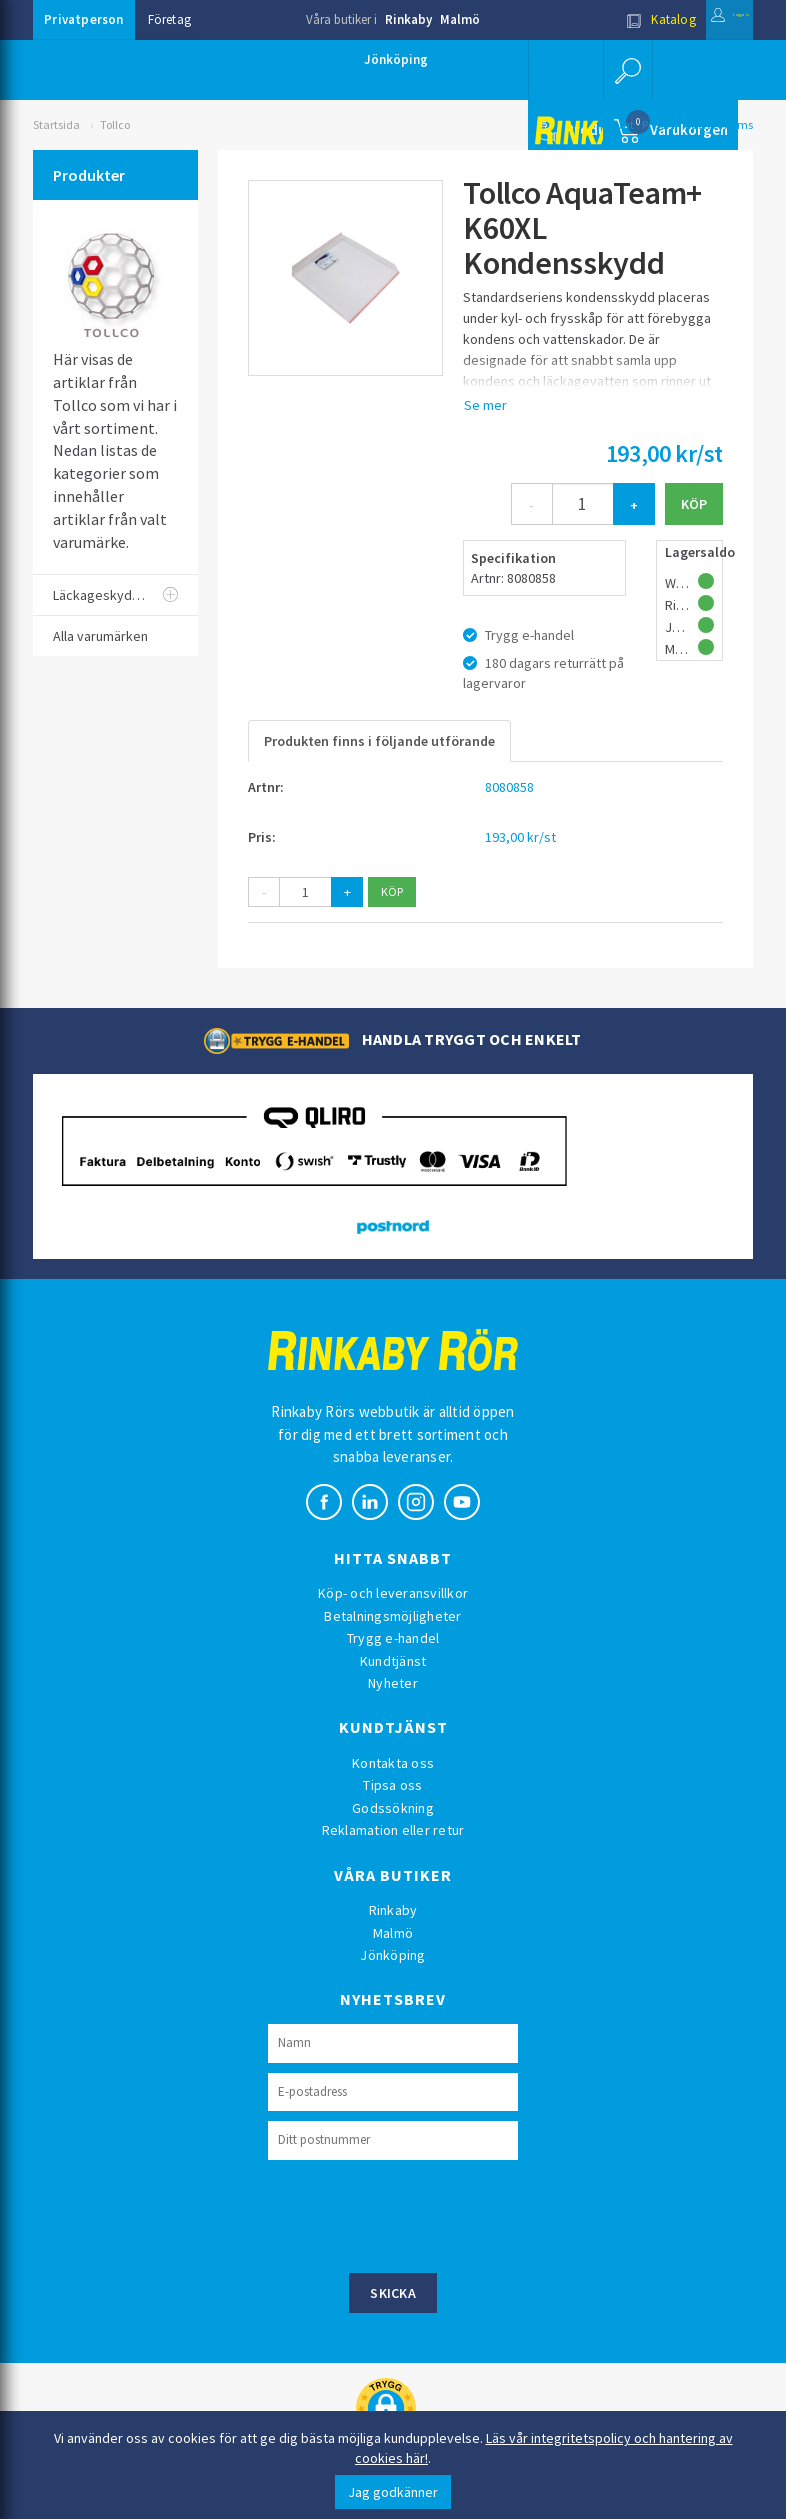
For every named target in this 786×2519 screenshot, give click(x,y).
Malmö (460, 19)
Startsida (56, 124)
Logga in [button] (704, 19)
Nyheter (393, 1683)
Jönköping (396, 59)
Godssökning (393, 1808)
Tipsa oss (392, 1785)
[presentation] (420, 2214)
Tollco (115, 124)
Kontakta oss (393, 1763)
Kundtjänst (393, 1661)
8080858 (509, 787)
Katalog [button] (610, 19)
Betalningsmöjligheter (392, 1616)
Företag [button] (169, 19)
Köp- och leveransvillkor (393, 1593)
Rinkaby (408, 19)
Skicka (393, 2293)
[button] (623, 70)
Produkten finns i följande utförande (379, 741)
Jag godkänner (393, 2492)
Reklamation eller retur (393, 1830)
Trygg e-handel (393, 1638)
